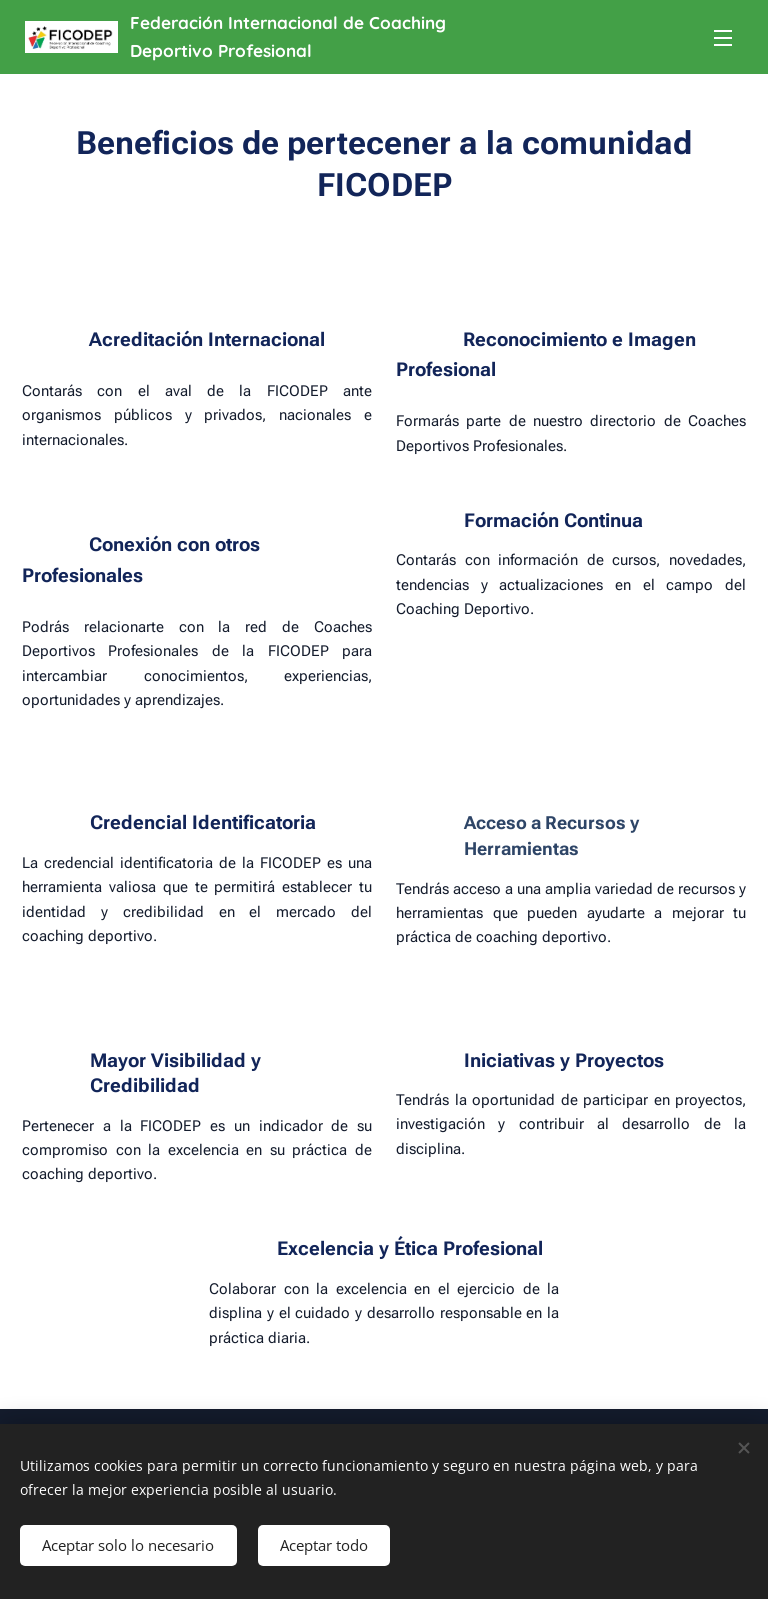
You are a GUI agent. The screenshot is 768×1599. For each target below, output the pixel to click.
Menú (723, 38)
